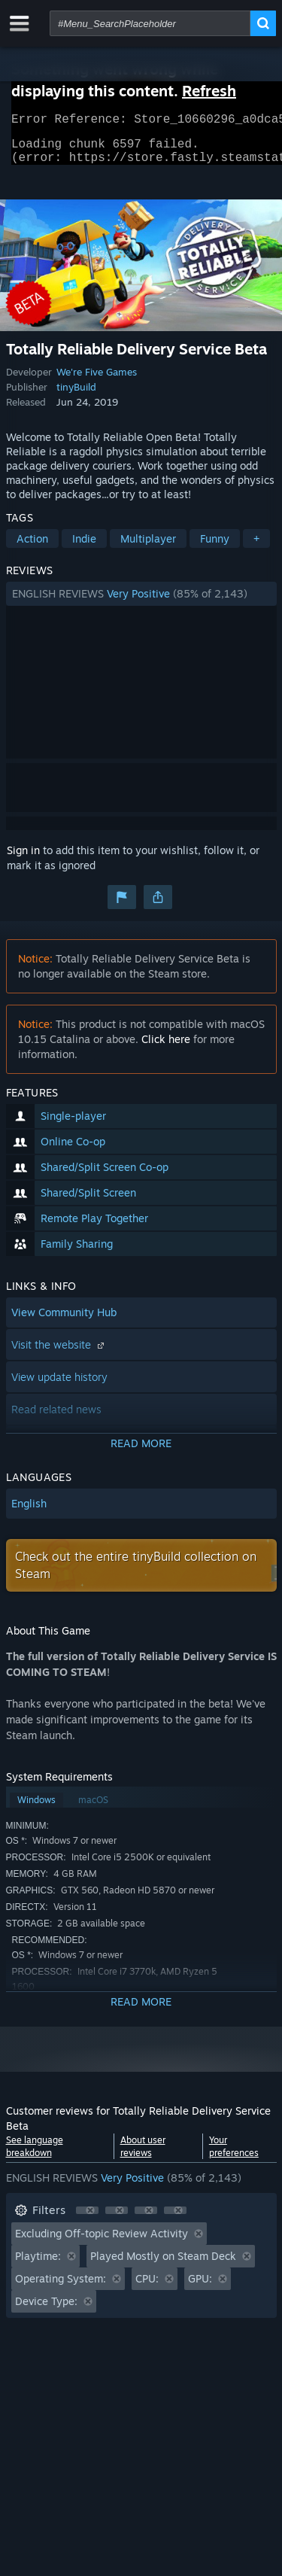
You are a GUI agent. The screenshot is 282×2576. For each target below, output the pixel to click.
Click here (165, 1048)
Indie (84, 547)
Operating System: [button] (60, 2287)
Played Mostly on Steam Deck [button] (163, 2264)
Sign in (23, 859)
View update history (59, 1385)
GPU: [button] (200, 2287)
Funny (214, 547)
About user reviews (142, 2155)
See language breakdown (34, 2155)
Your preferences (234, 2155)
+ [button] (256, 547)
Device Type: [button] (46, 2310)
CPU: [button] (147, 2287)
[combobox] (150, 23)
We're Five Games (96, 381)
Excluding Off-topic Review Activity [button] (101, 2242)
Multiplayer (148, 547)
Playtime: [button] (38, 2264)
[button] (141, 603)
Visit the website (59, 1353)
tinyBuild (76, 396)
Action (32, 547)
